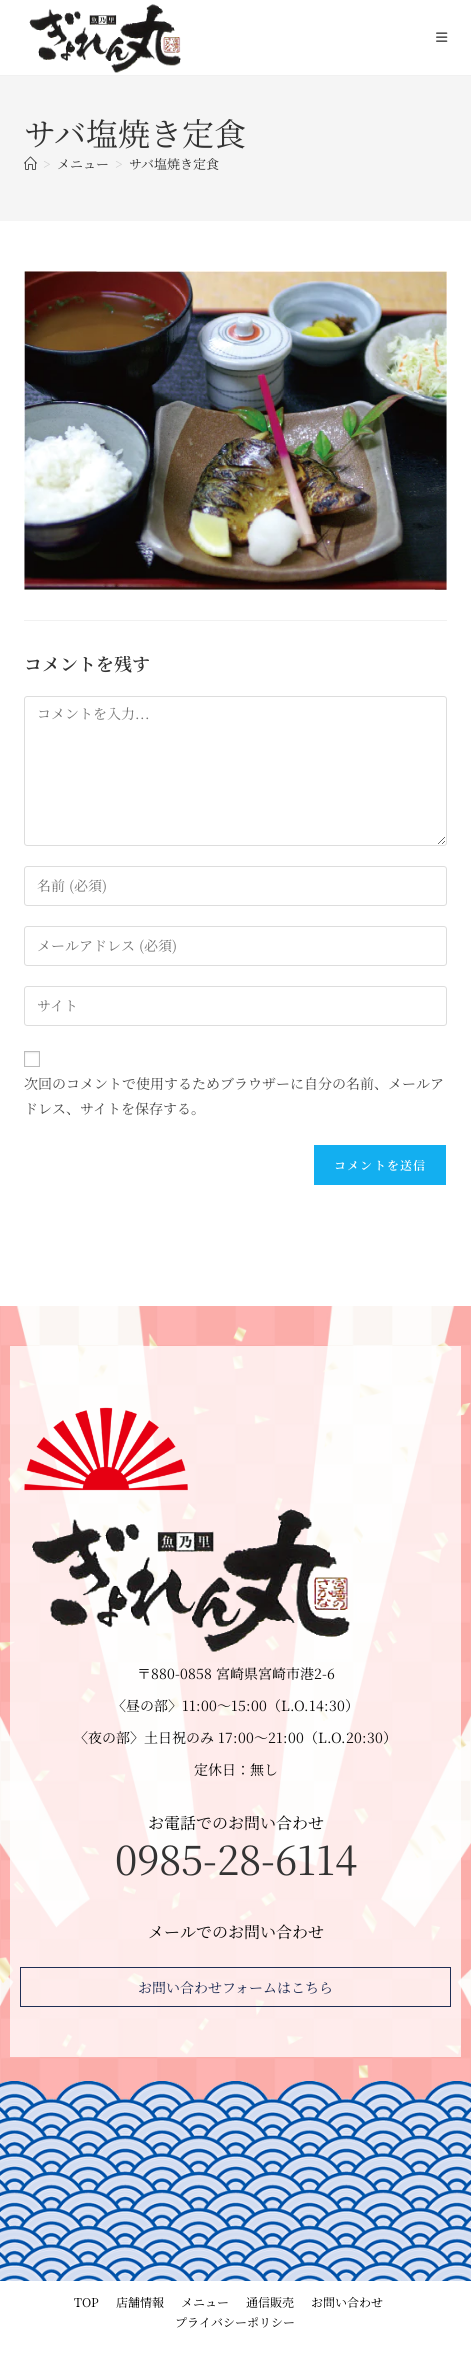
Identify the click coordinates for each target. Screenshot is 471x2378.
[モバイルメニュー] (442, 36)
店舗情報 (140, 2301)
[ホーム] (30, 163)
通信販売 (270, 2301)
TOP (86, 2301)
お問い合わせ (347, 2301)
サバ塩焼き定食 (174, 163)
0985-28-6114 (236, 1857)
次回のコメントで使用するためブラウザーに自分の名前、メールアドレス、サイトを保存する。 (234, 1095)
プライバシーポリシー (235, 2321)
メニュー (205, 2301)
